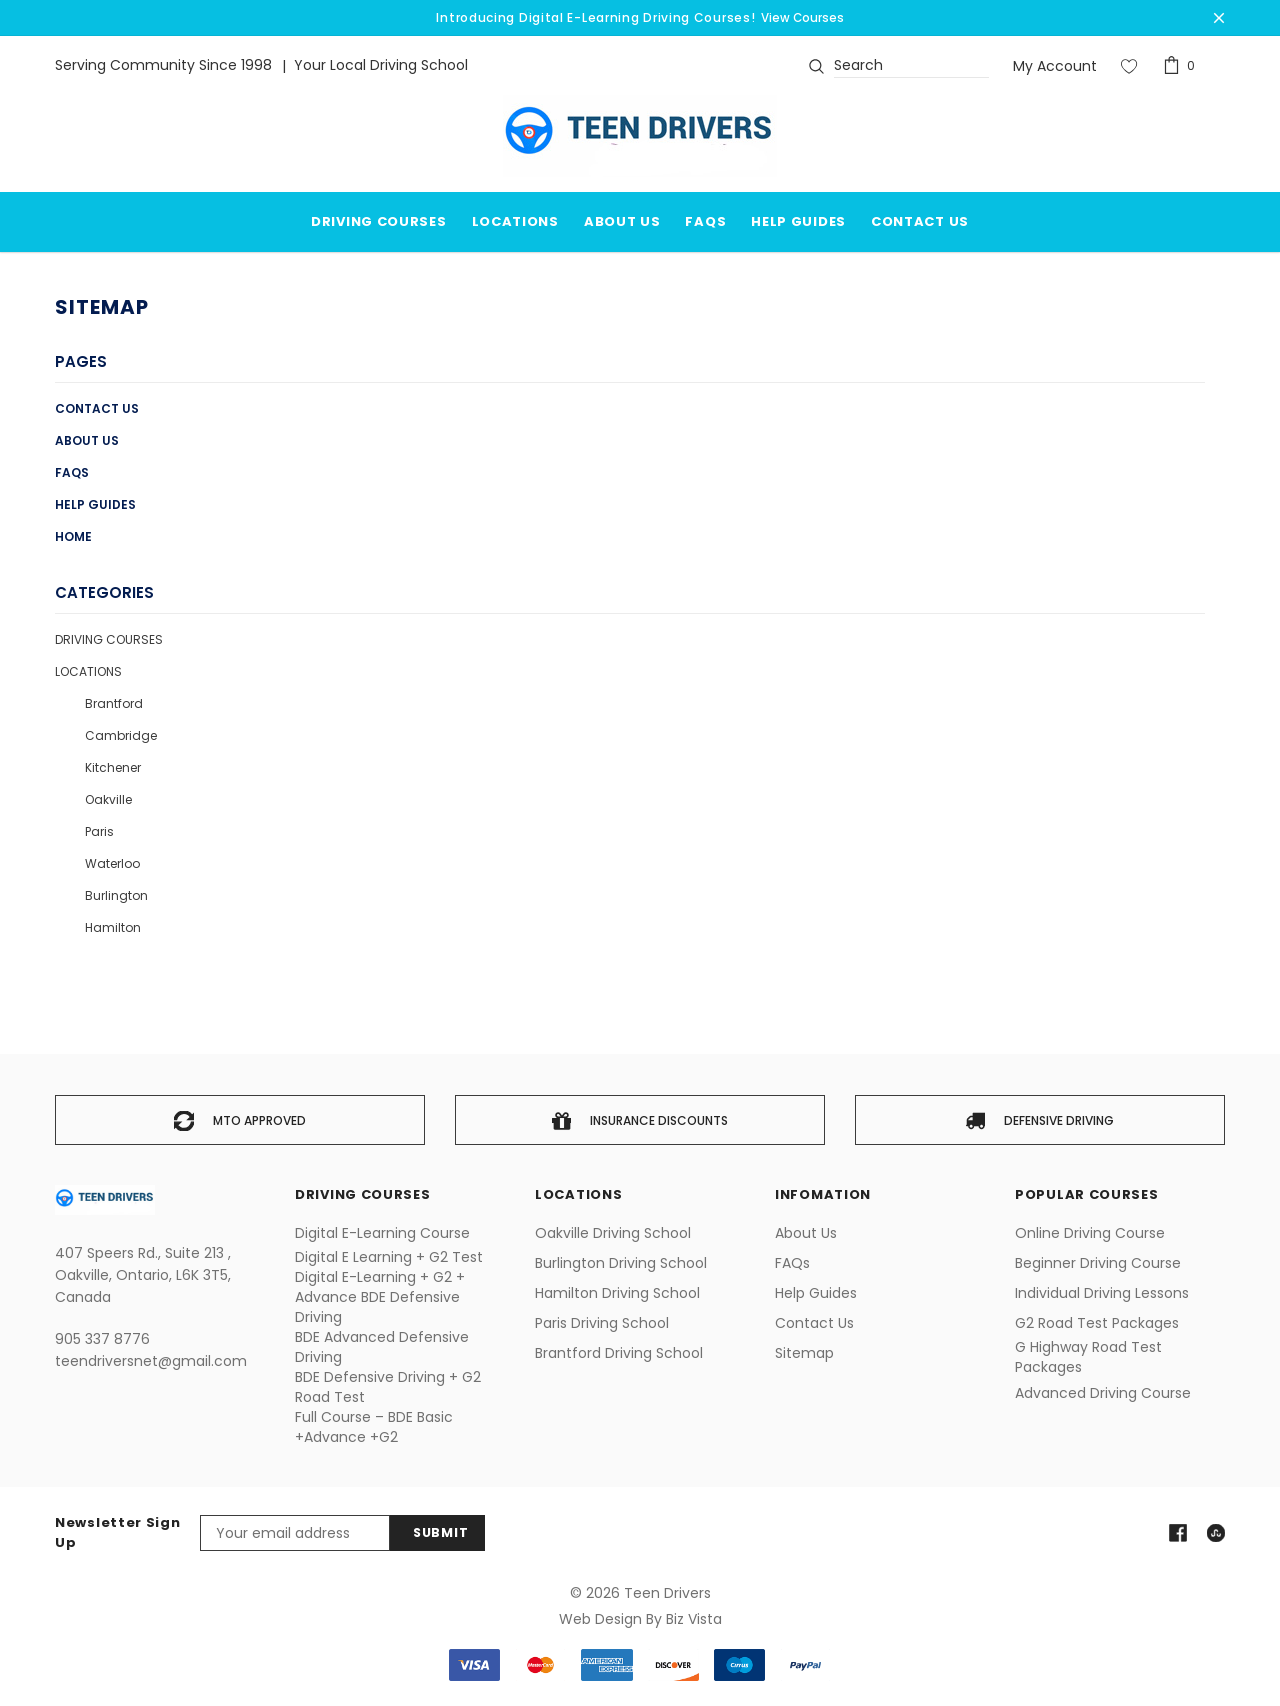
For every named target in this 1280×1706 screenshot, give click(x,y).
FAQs (72, 472)
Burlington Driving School (621, 1263)
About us (87, 440)
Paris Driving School (602, 1323)
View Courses (802, 17)
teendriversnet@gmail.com (151, 1361)
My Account (1055, 66)
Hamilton (113, 927)
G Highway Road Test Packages (1088, 1357)
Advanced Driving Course (1103, 1393)
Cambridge (121, 735)
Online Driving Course (1090, 1233)
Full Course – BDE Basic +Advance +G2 (374, 1427)
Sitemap (804, 1353)
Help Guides (95, 504)
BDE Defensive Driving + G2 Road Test (388, 1387)
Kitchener (113, 767)
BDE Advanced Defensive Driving (382, 1347)
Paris (99, 831)
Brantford (114, 703)
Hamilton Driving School (617, 1293)
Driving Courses (109, 639)
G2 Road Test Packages (1097, 1323)
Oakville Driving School (613, 1233)
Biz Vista (694, 1619)
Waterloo (112, 863)
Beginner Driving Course (1098, 1263)
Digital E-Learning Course (382, 1233)
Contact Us (97, 408)
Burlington (116, 895)
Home (73, 536)
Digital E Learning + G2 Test (389, 1257)
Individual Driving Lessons (1102, 1293)
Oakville (108, 799)
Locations (515, 221)
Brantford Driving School (619, 1353)
